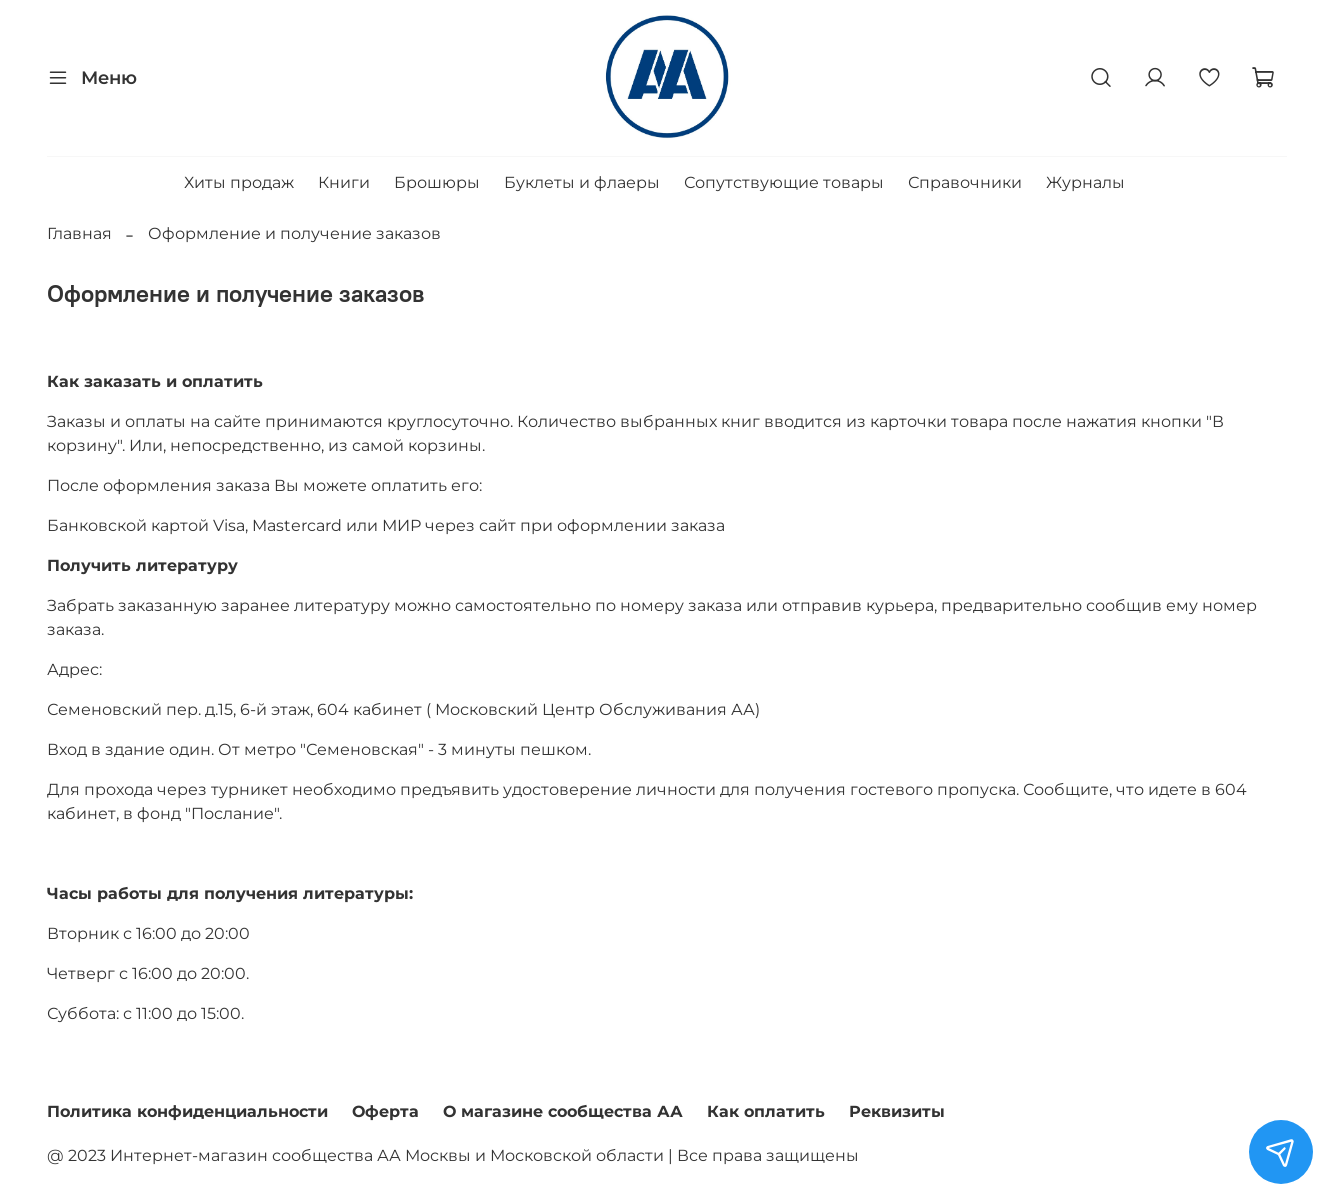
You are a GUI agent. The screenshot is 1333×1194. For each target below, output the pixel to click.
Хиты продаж (239, 182)
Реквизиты (897, 1111)
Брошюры (437, 182)
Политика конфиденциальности (187, 1111)
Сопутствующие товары (784, 182)
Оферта (385, 1111)
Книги (344, 182)
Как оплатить (766, 1111)
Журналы (1085, 182)
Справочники (965, 182)
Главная (79, 233)
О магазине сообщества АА (563, 1111)
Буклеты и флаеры (582, 182)
